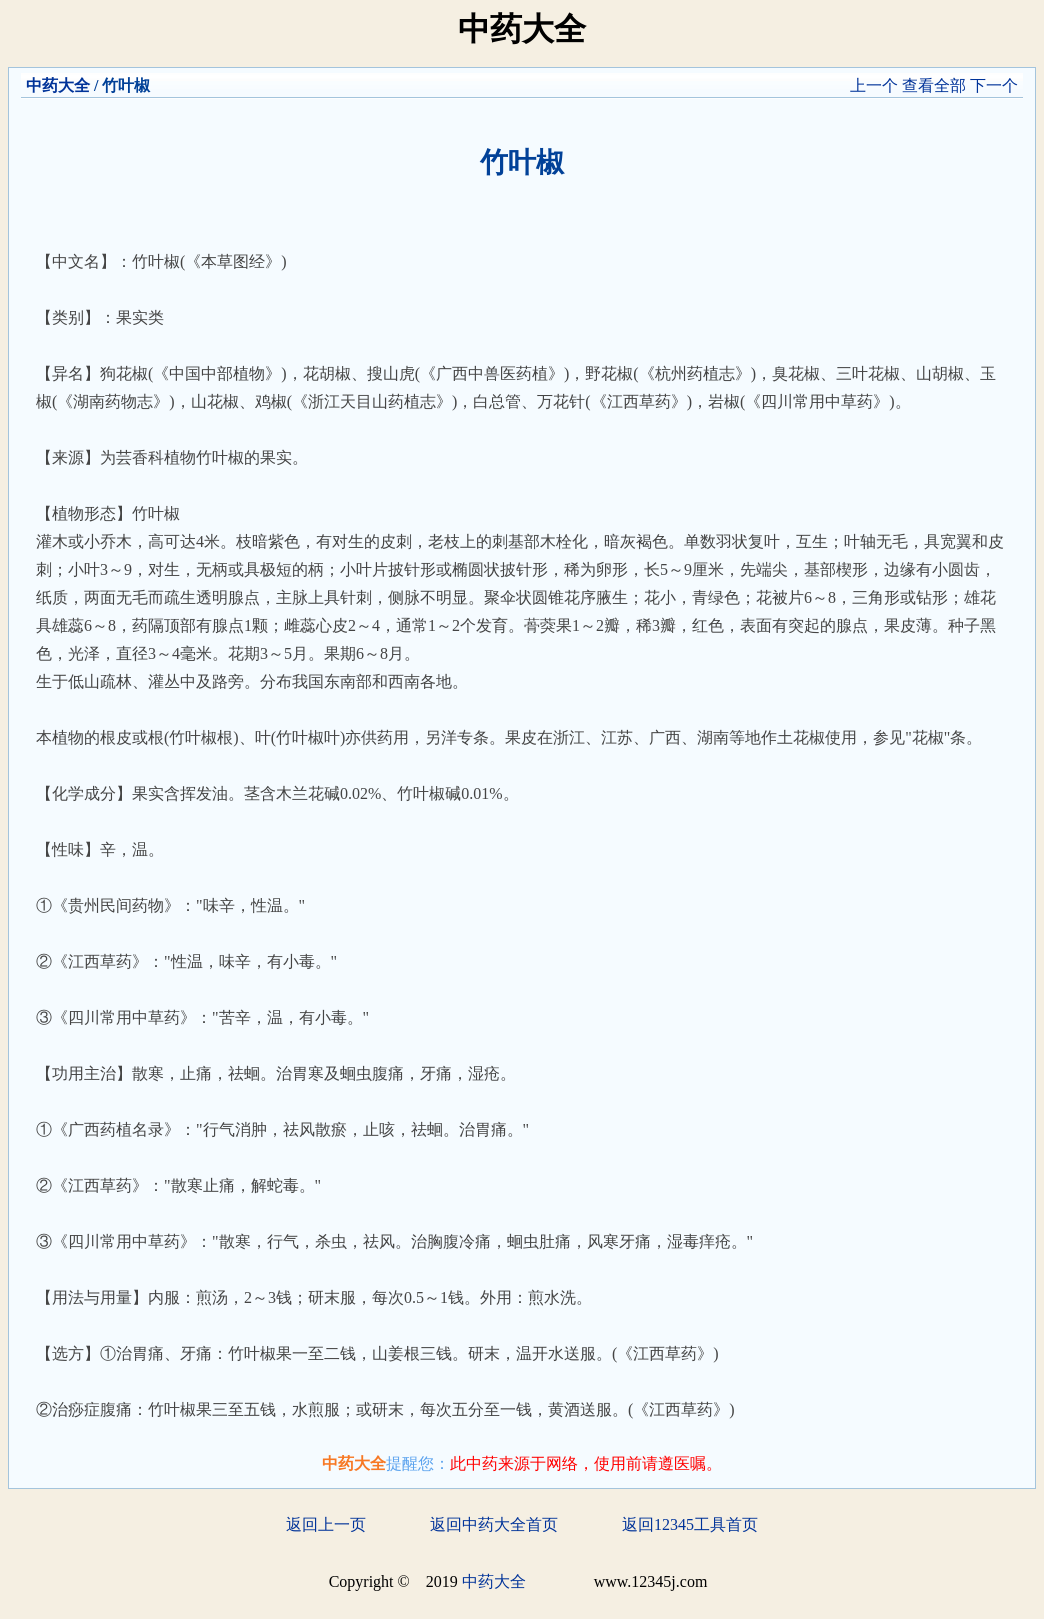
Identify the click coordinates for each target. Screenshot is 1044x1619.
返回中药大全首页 (494, 1524)
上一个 (874, 85)
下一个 (994, 85)
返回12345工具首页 (690, 1524)
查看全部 (934, 85)
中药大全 (58, 85)
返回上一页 (326, 1524)
